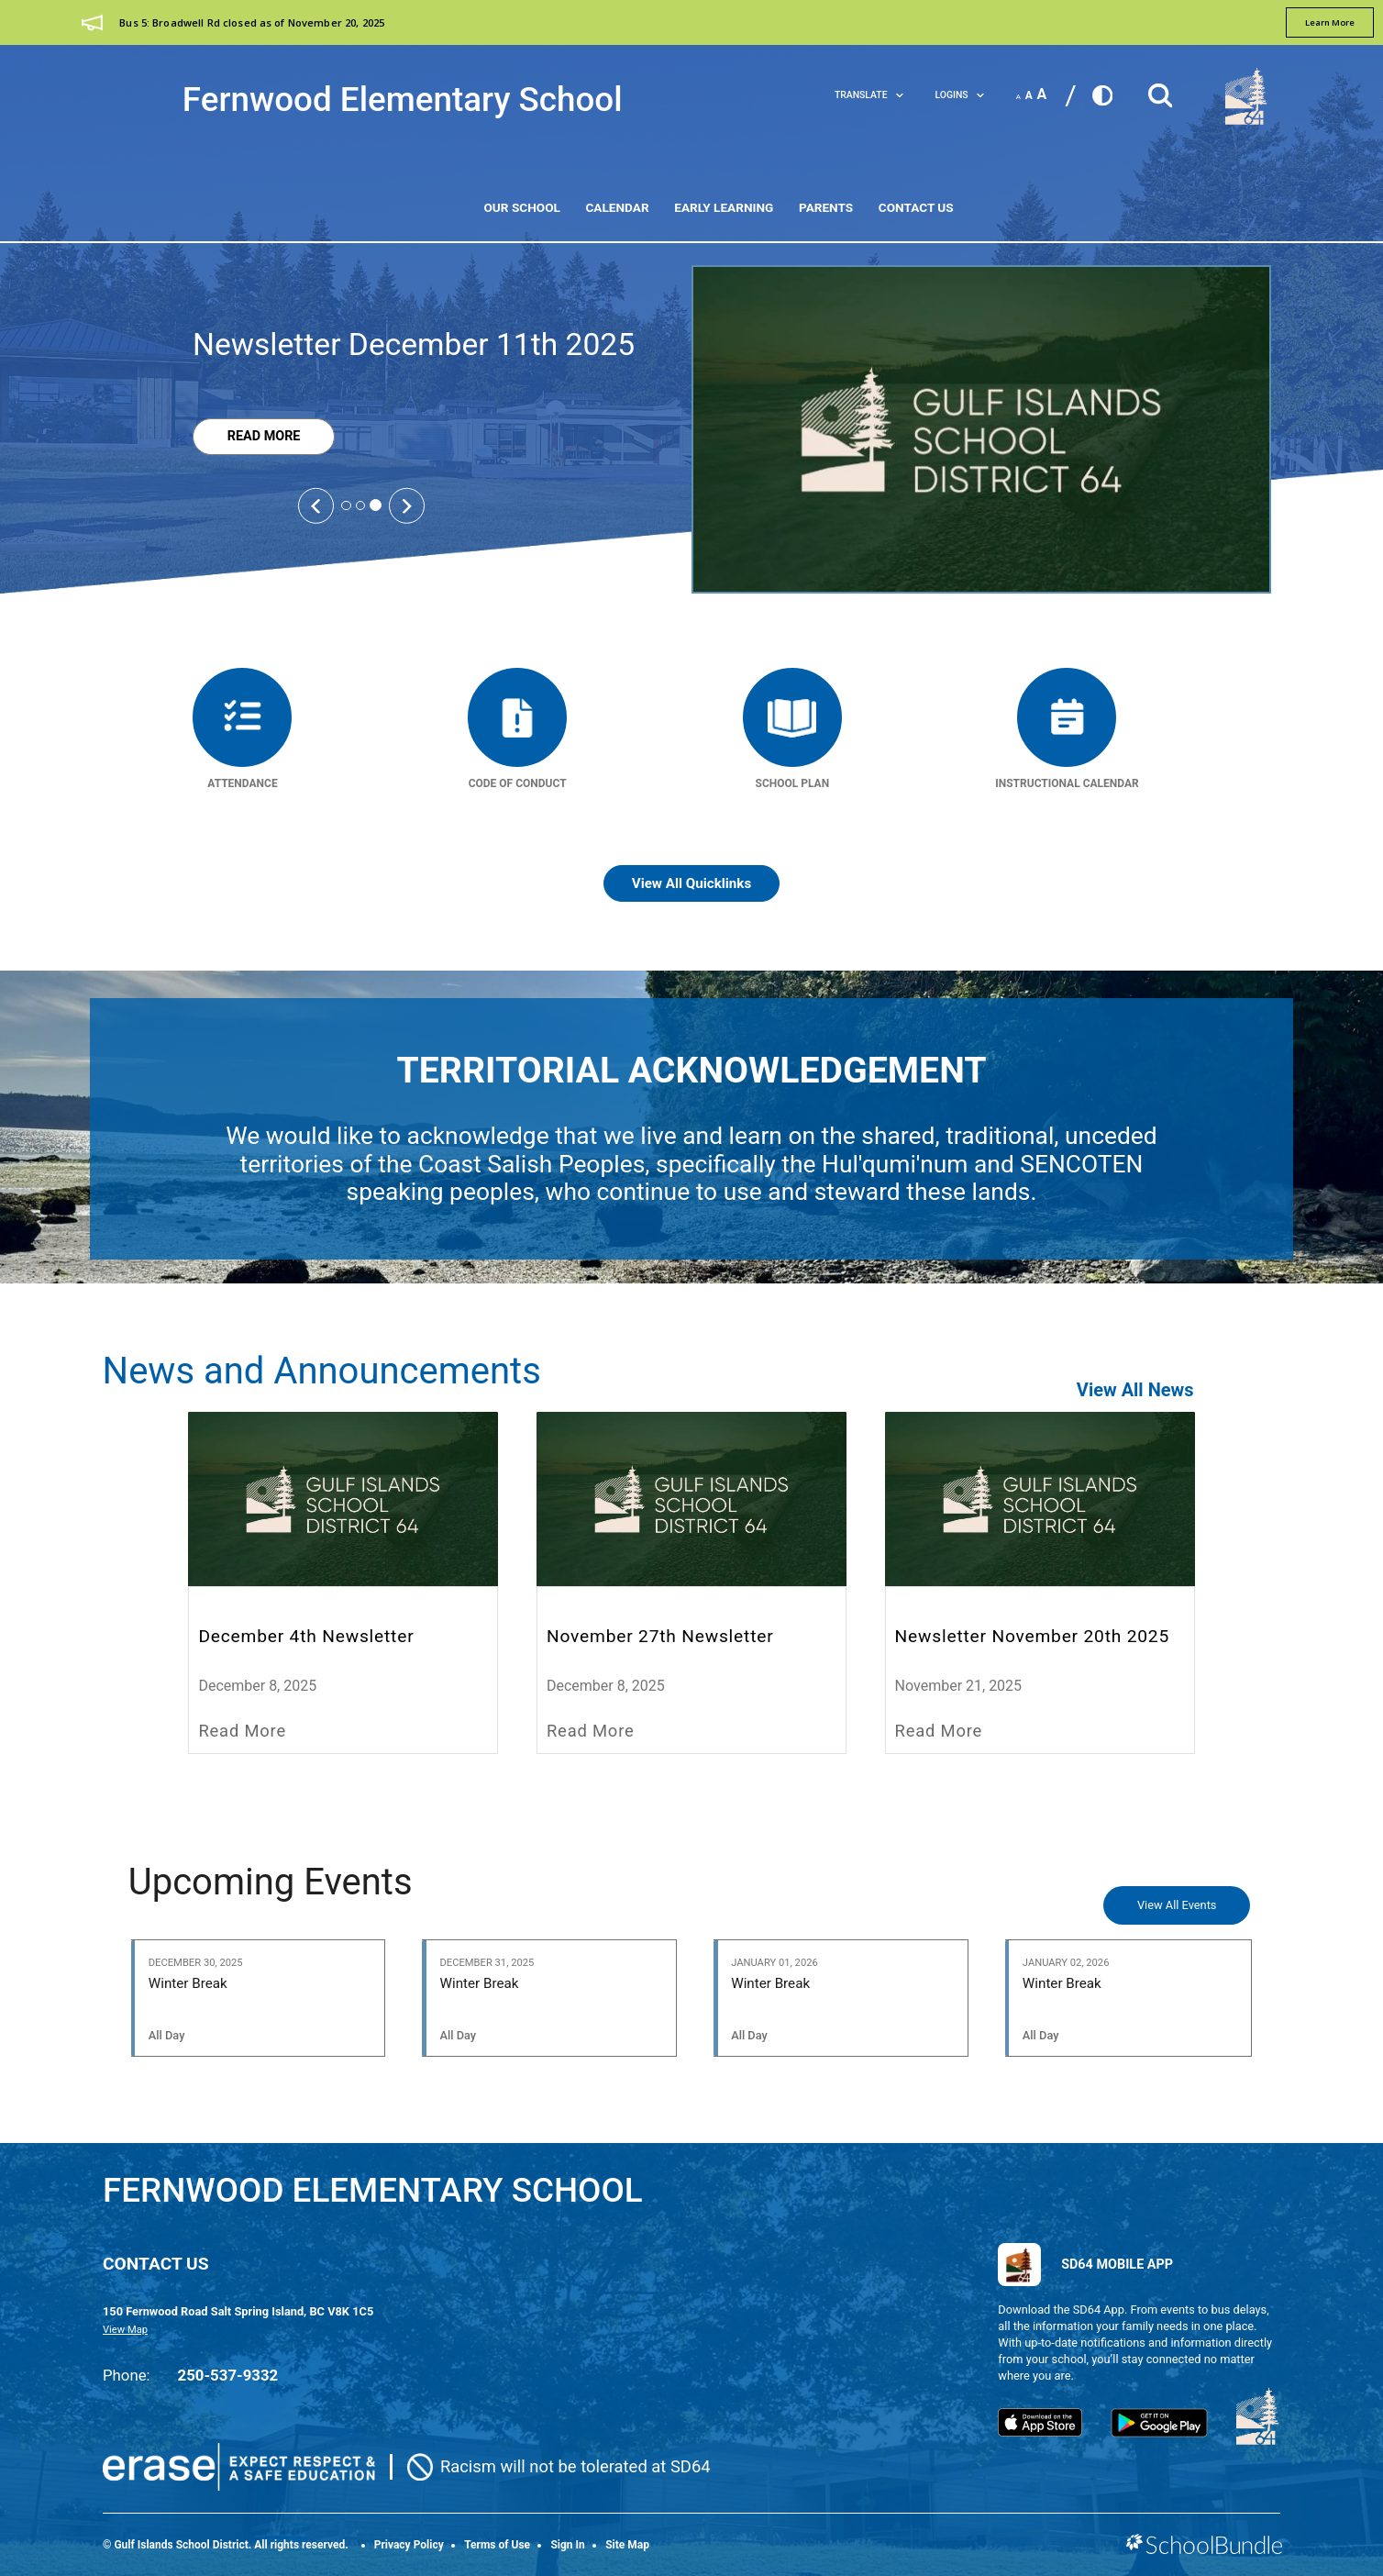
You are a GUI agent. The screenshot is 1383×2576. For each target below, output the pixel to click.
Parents (826, 207)
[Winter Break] (258, 1998)
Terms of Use (497, 2544)
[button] (1160, 90)
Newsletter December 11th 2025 (414, 344)
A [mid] (1029, 95)
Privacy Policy (409, 2544)
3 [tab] (376, 505)
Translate (869, 95)
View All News (1135, 1390)
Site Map (627, 2544)
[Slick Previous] (315, 505)
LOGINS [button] (960, 95)
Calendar (616, 207)
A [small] (1018, 97)
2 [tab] (360, 505)
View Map (125, 2330)
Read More (246, 437)
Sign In (567, 2544)
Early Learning (723, 207)
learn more (1330, 22)
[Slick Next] (406, 505)
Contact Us (916, 207)
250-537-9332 (228, 2375)
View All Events (1176, 1905)
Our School (521, 207)
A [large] (1042, 94)
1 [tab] (345, 505)
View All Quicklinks (692, 883)
